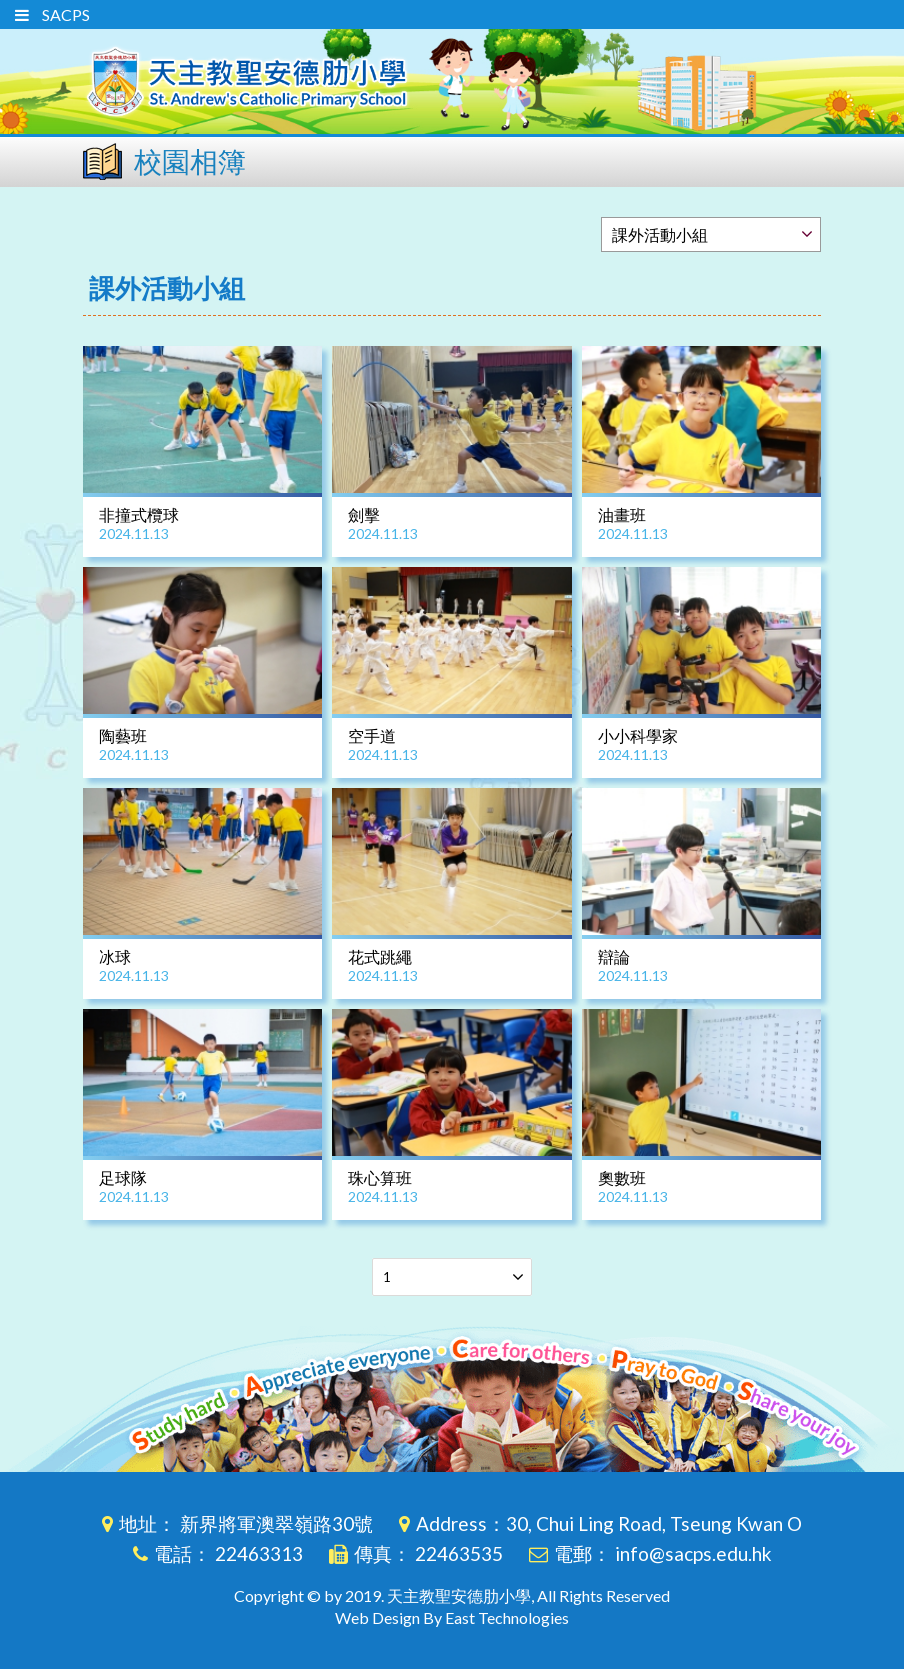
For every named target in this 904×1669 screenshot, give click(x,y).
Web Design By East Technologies (452, 1617)
